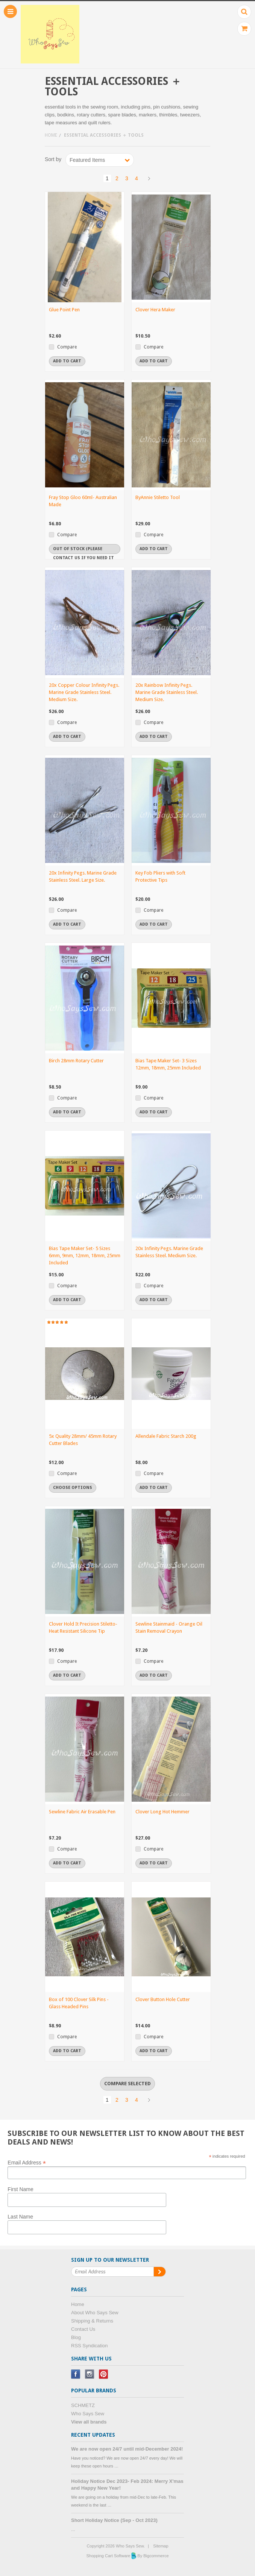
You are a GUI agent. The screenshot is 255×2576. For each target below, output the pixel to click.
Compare (67, 347)
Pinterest (103, 2374)
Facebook (75, 2374)
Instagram (89, 2374)
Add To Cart (67, 361)
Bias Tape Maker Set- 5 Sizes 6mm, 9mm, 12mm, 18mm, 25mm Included (84, 1255)
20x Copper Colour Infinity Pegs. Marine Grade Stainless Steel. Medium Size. (84, 692)
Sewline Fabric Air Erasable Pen (82, 1811)
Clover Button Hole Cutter (162, 1999)
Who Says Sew (87, 2413)
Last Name (20, 2216)
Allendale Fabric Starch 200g (165, 1436)
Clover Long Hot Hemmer (162, 1811)
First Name (20, 2189)
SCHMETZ (83, 2405)
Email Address (27, 2162)
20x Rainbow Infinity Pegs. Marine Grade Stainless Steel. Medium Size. (166, 692)
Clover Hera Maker (155, 309)
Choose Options (72, 1487)
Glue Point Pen (64, 309)
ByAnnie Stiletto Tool (157, 497)
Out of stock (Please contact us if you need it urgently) (83, 550)
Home (51, 135)
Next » (149, 178)
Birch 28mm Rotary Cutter (76, 1060)
